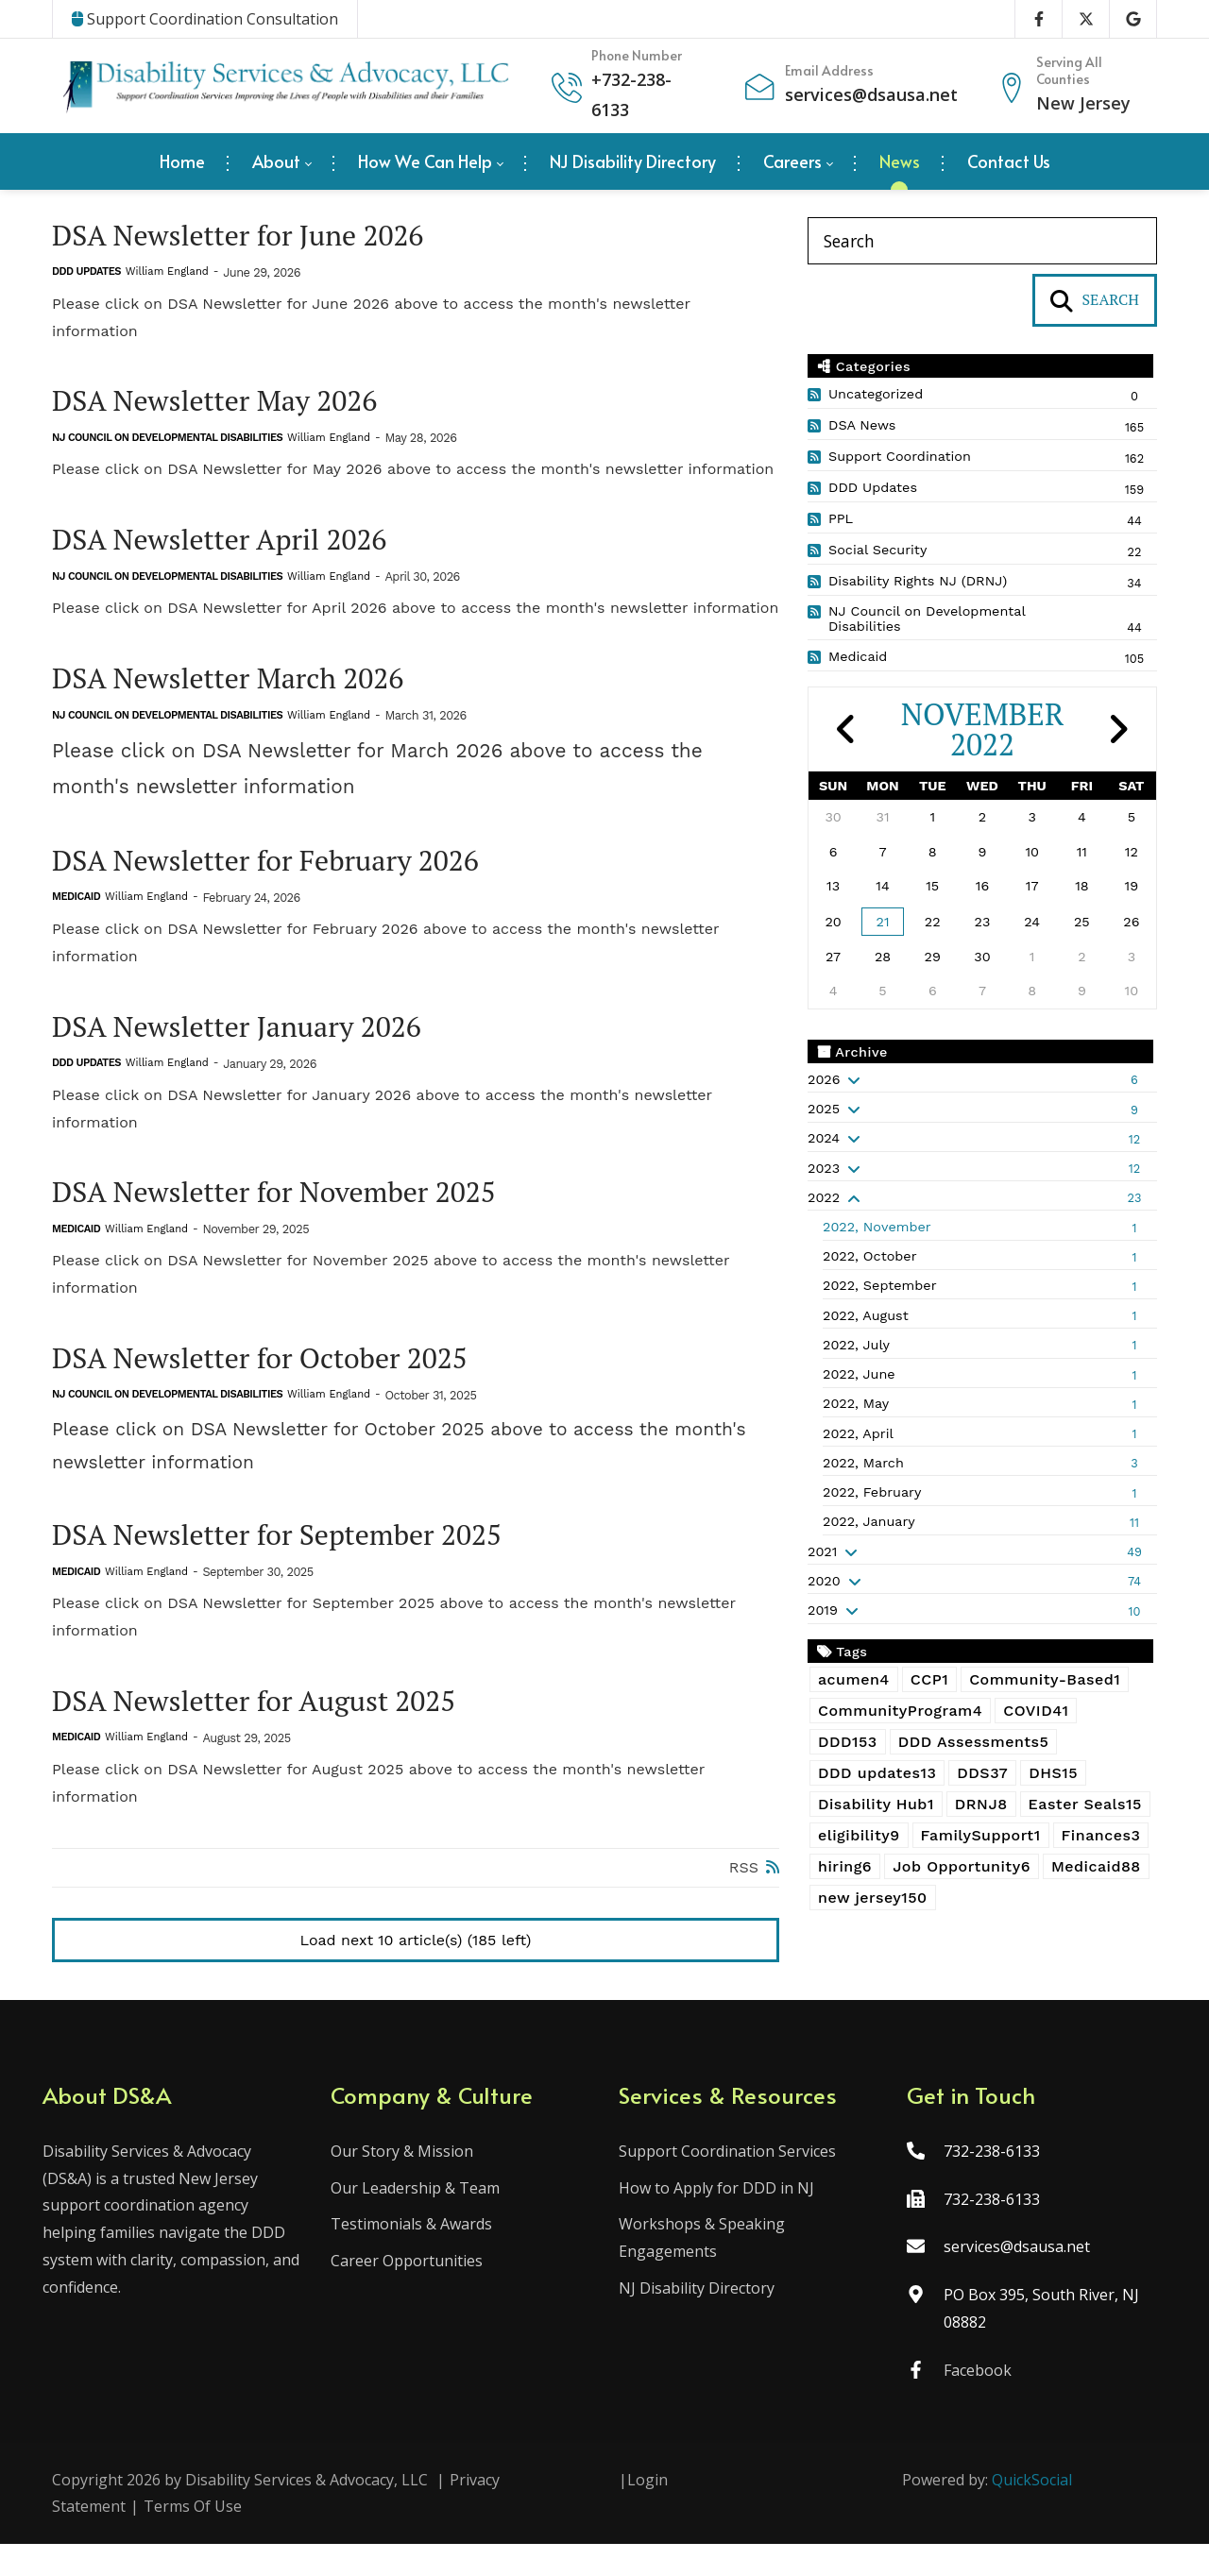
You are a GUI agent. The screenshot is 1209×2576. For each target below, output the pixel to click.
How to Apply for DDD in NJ (716, 2219)
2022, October (870, 1255)
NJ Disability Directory (697, 2320)
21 (883, 921)
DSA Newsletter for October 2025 (273, 1376)
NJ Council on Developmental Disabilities (167, 442)
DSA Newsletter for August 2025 (267, 1723)
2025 (824, 1108)
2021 (822, 1551)
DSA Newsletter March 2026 (239, 687)
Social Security (877, 549)
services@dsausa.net (871, 94)
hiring (845, 1866)
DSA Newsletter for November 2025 (288, 1208)
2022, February (872, 1492)
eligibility (859, 1835)
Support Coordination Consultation (205, 18)
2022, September (880, 1285)
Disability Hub (876, 1804)
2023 (824, 1168)
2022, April (858, 1433)
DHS (1053, 1773)
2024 (824, 1137)
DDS (982, 1773)
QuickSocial (1032, 2510)
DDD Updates (86, 274)
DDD (847, 1742)
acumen (854, 1679)
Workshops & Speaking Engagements (702, 2270)
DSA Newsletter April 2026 (230, 545)
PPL (840, 518)
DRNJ (981, 1804)
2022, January (869, 1521)
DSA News (861, 424)
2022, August (866, 1315)
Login (647, 2510)
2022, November (877, 1226)
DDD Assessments (973, 1742)
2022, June (859, 1373)
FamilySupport (981, 1835)
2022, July (856, 1344)
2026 (824, 1079)
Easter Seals (1085, 1804)
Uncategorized (875, 393)
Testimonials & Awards (416, 2256)
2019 (823, 1610)
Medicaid (76, 909)
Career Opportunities (411, 2292)
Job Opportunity (961, 1866)
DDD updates (877, 1773)
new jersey (873, 1898)
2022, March (863, 1462)
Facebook (973, 2401)
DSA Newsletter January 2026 (249, 1040)
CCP (929, 1679)
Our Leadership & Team (419, 2219)
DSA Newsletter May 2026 (225, 404)
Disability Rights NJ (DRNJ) (917, 580)
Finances (1101, 1835)
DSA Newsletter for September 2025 (292, 1555)
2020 (824, 1580)
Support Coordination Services (727, 2182)
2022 (824, 1197)
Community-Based (1044, 1679)
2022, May (856, 1403)
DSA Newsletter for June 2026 (250, 236)
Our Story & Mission (406, 2182)
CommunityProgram (900, 1711)
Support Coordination (899, 456)
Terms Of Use (193, 2538)
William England (167, 274)
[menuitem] (182, 161)
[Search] (982, 240)
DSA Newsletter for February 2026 (279, 871)
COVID (1035, 1711)
